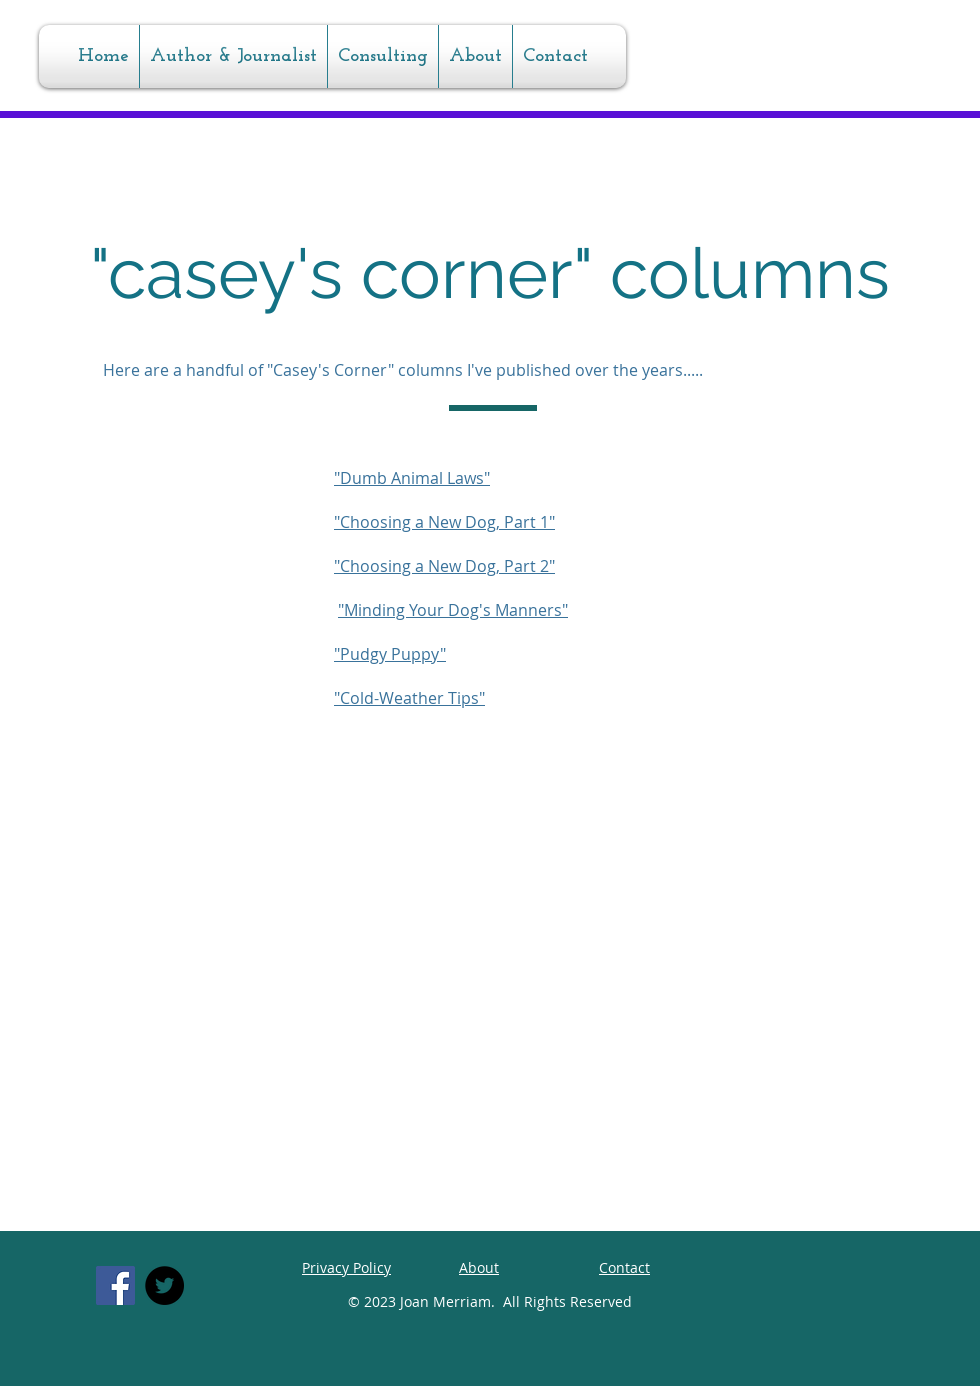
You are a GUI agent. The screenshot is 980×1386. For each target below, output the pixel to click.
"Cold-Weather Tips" (409, 698)
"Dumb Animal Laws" (412, 478)
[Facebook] (115, 1285)
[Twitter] (164, 1285)
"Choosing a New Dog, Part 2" (444, 566)
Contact (624, 1267)
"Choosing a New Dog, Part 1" (444, 522)
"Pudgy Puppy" (390, 654)
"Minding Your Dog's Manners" (453, 610)
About (479, 1267)
